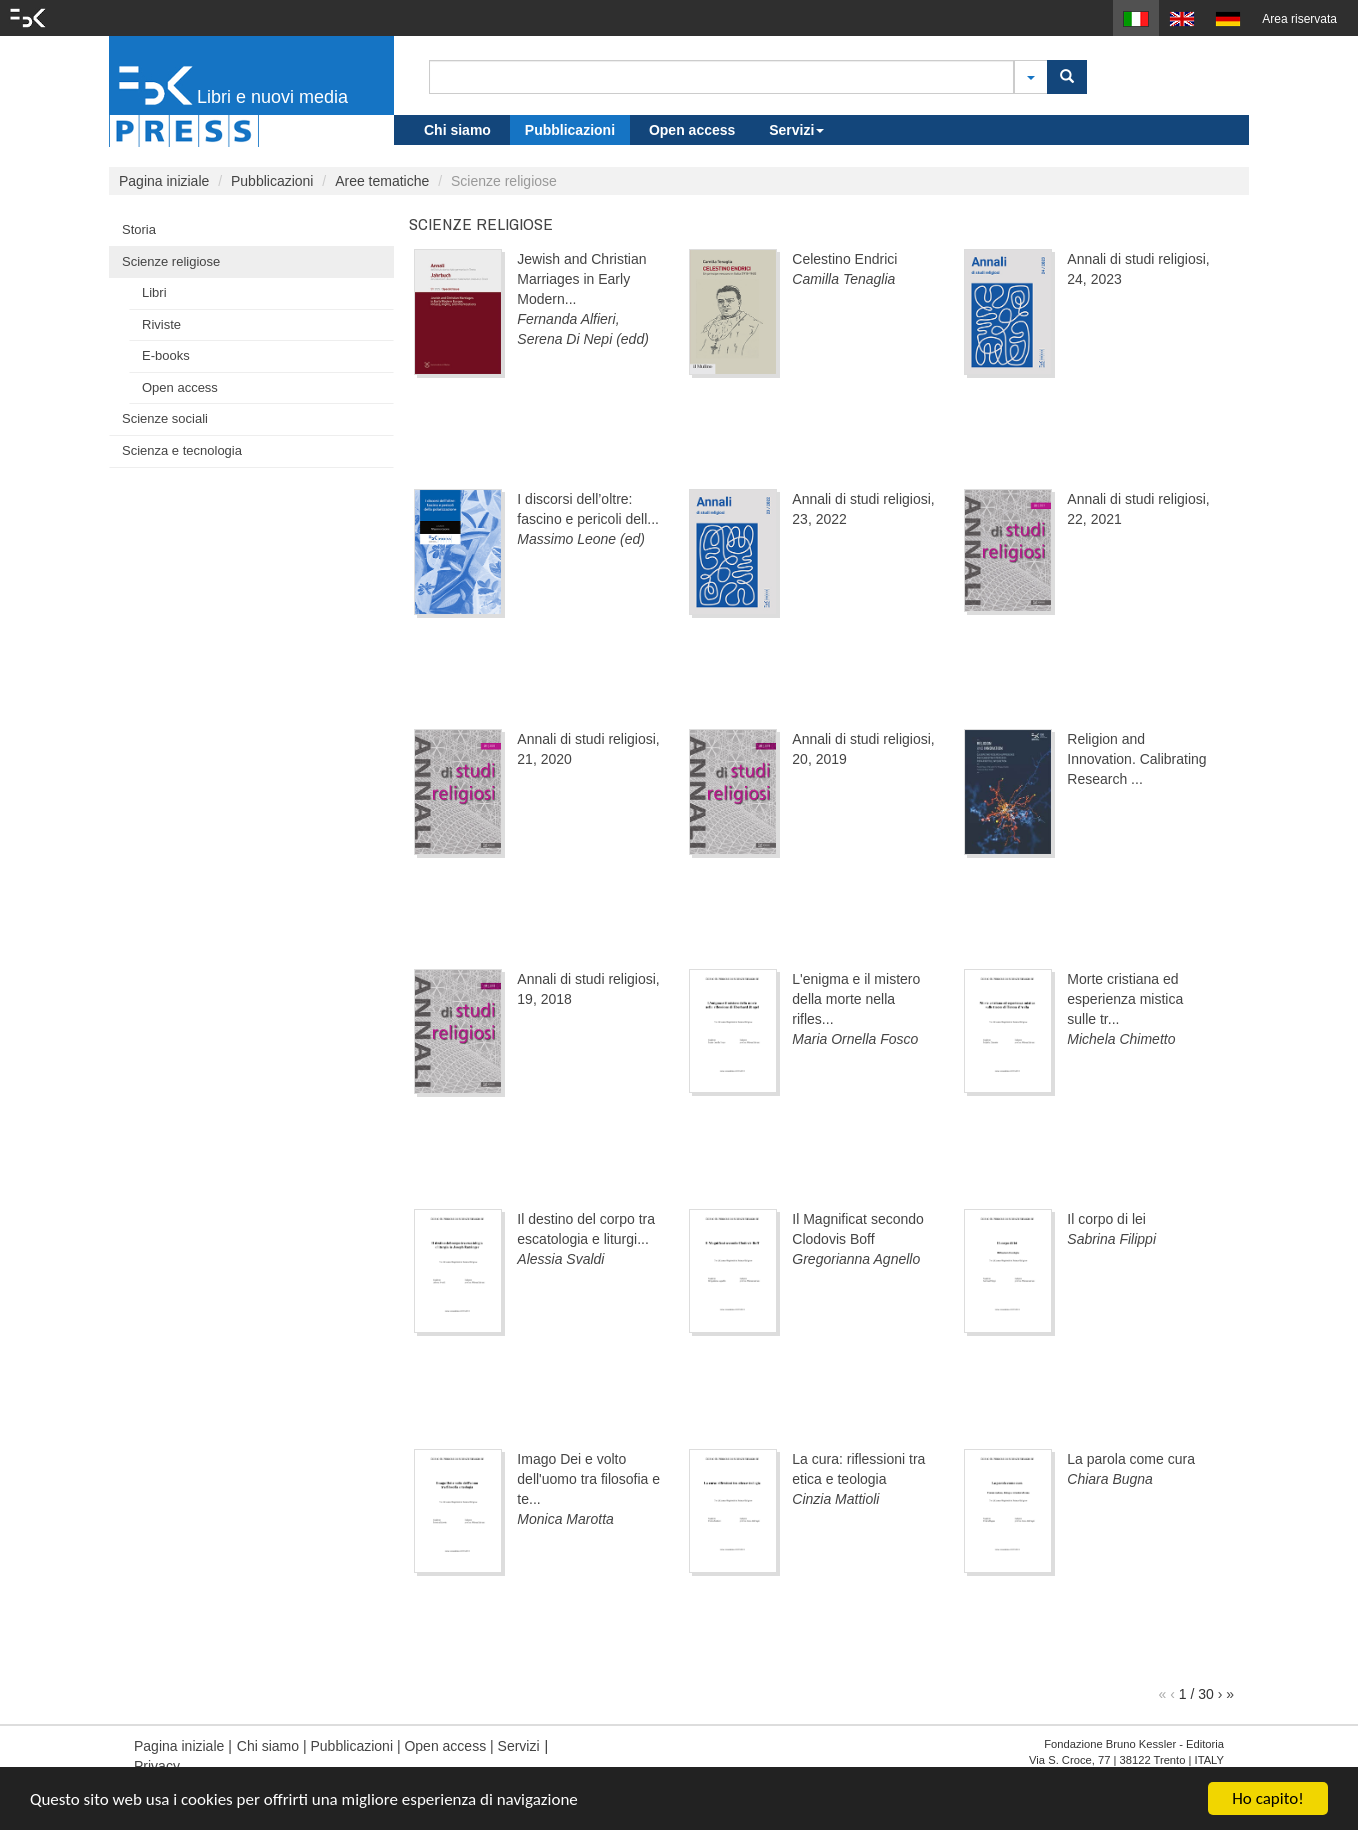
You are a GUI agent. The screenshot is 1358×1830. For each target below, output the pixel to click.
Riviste (161, 324)
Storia (139, 229)
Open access (692, 130)
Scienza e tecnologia (182, 450)
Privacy (157, 1766)
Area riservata (1299, 19)
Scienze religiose (171, 261)
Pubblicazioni (570, 130)
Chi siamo (457, 130)
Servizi (796, 130)
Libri (154, 292)
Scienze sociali (165, 418)
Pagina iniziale (164, 181)
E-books (166, 355)
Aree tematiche (382, 181)
